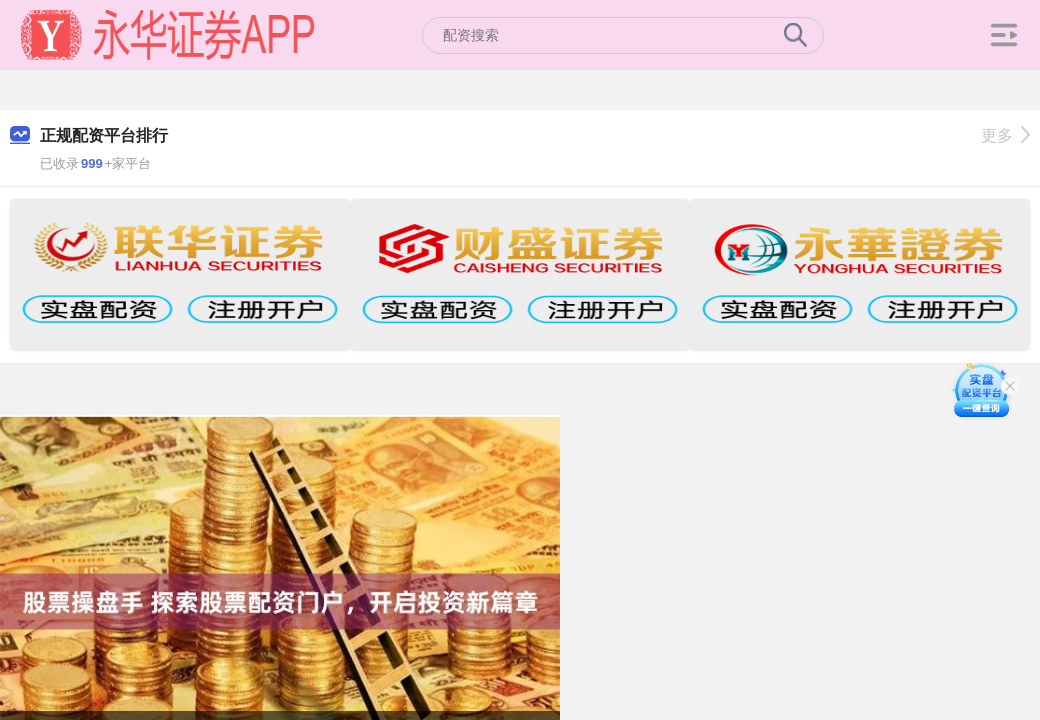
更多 (1005, 135)
